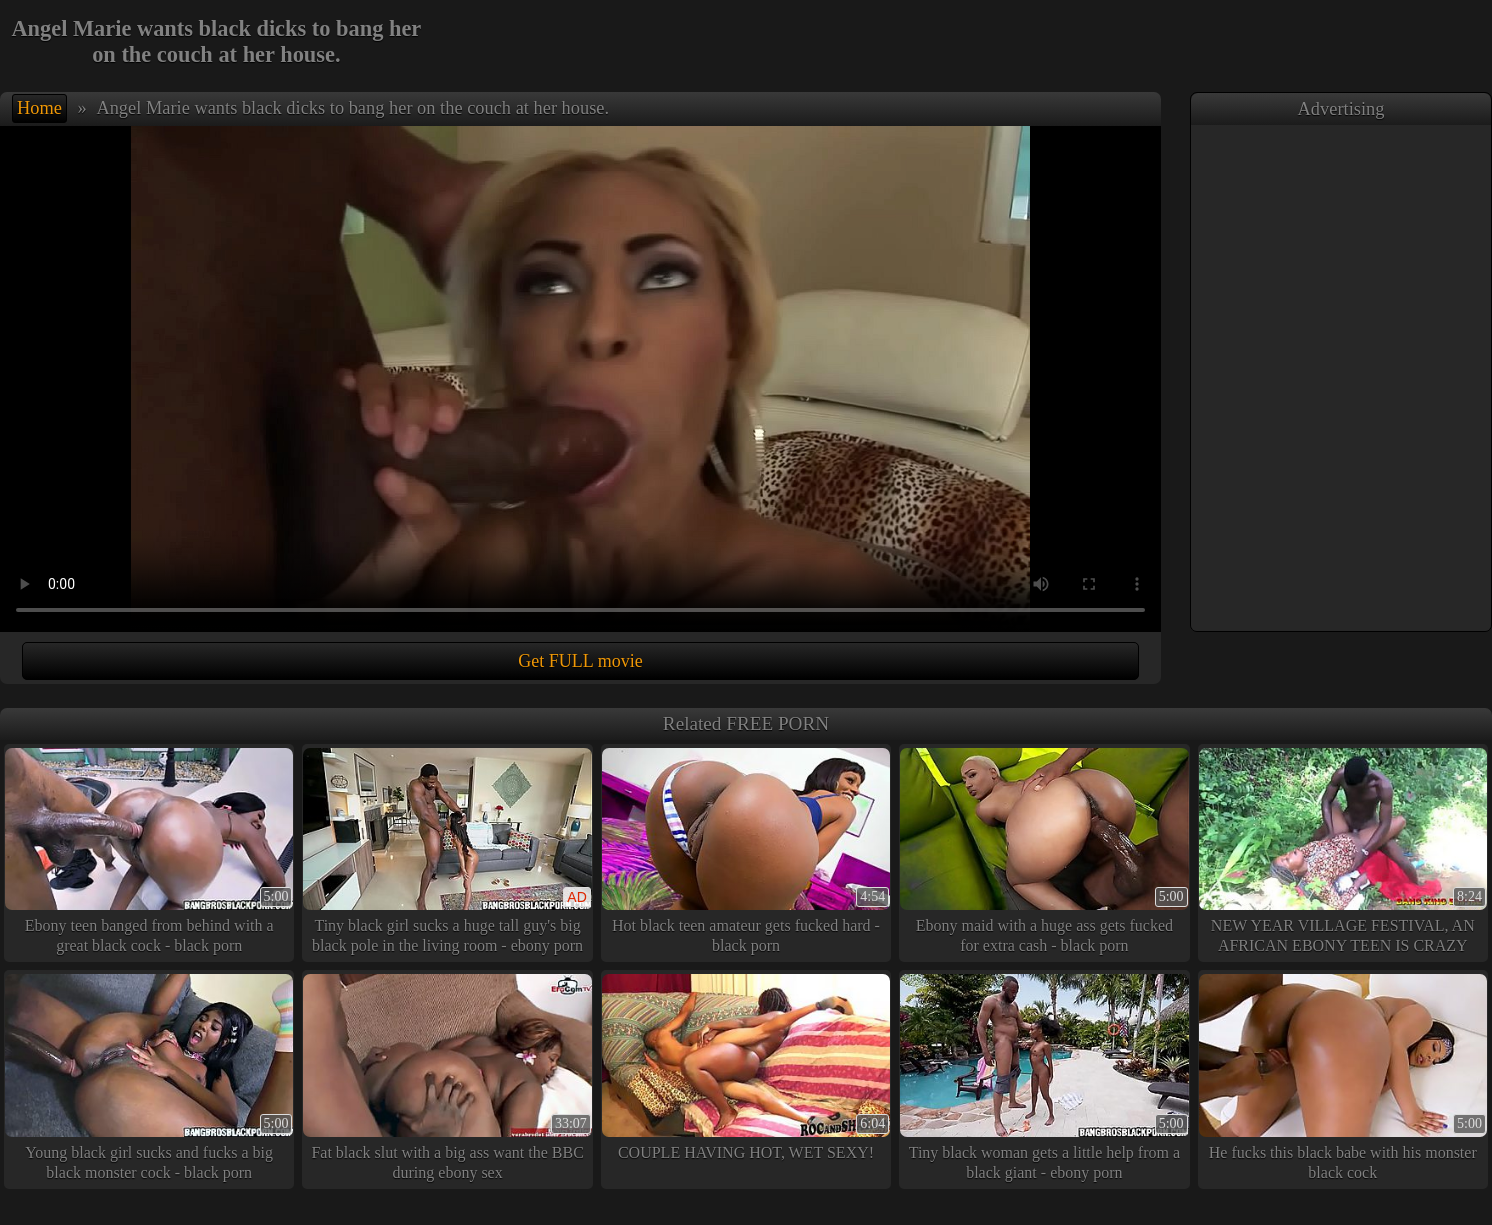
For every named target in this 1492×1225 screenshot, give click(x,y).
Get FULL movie (580, 661)
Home (39, 108)
